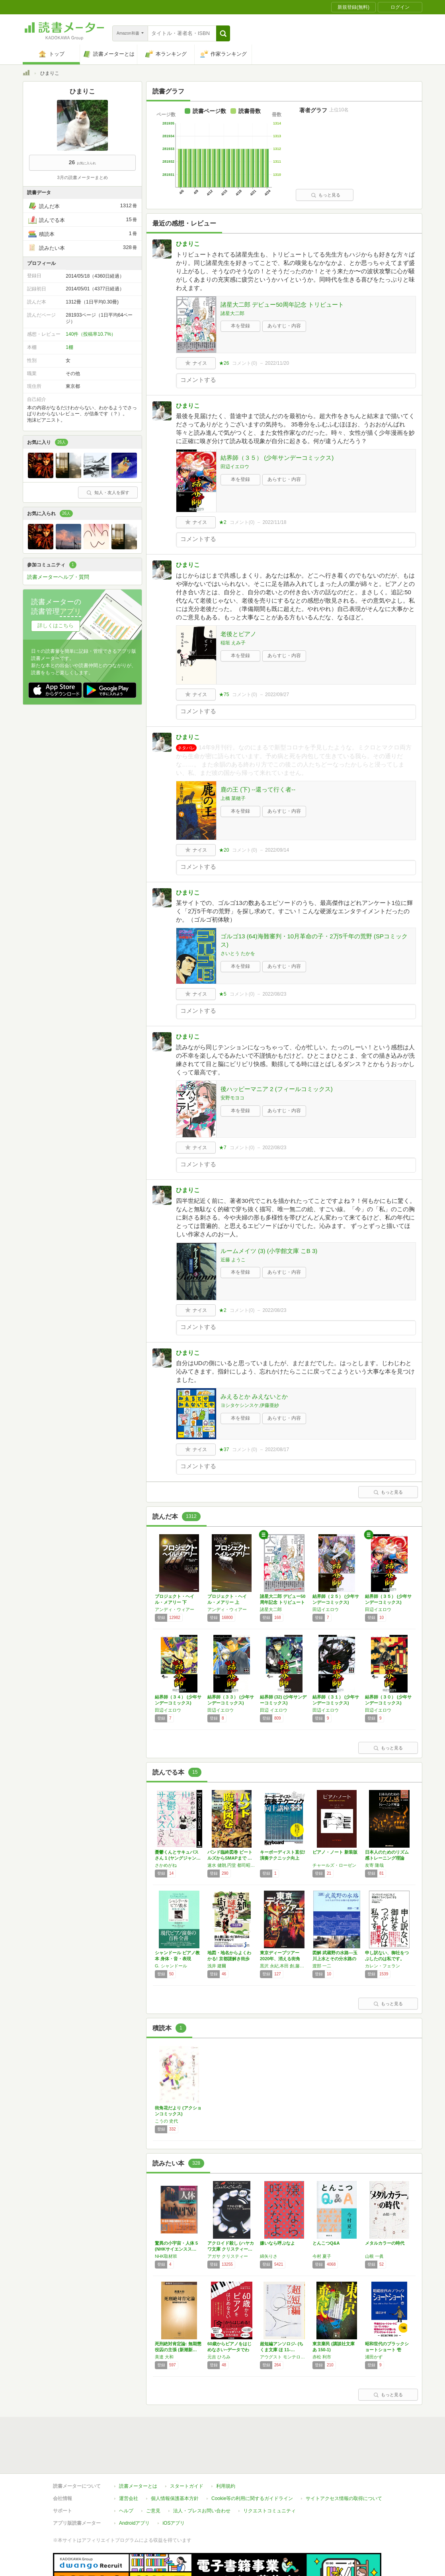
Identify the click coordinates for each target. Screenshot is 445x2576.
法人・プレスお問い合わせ (201, 2474)
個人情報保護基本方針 (175, 2461)
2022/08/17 (277, 1449)
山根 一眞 (374, 2256)
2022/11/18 (274, 522)
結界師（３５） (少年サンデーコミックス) (277, 457)
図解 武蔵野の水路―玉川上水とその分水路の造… (334, 1958)
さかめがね (166, 1865)
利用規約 (225, 2449)
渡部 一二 (321, 1965)
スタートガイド (186, 2449)
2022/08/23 (274, 994)
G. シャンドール (171, 1965)
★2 (222, 522)
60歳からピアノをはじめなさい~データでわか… (229, 2349)
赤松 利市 (321, 2356)
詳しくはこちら (55, 625)
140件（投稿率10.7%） (91, 334)
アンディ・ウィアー (174, 1609)
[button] (223, 33)
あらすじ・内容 (284, 326)
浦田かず (374, 2356)
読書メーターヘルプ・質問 (58, 577)
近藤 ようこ (233, 1260)
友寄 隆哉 (374, 1865)
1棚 (69, 347)
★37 (224, 1449)
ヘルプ (126, 2474)
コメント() (244, 363)
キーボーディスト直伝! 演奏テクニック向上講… (282, 1858)
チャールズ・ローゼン (334, 1865)
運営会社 (128, 2461)
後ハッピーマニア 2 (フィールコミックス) (277, 1089)
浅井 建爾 (216, 1965)
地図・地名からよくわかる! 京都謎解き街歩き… (229, 1958)
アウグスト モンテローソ (284, 2356)
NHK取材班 (166, 2256)
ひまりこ (188, 243)
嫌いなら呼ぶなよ (277, 2243)
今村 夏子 (321, 2256)
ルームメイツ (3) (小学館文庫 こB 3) (269, 1250)
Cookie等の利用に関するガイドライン (252, 2461)
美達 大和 (164, 2356)
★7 (222, 1147)
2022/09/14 (277, 850)
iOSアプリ (173, 2486)
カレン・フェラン (382, 1965)
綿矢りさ (268, 2256)
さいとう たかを (238, 953)
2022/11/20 (277, 363)
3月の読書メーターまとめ (82, 177)
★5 (222, 994)
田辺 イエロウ (273, 1710)
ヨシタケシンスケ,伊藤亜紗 (250, 1405)
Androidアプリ (134, 2486)
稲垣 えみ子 (233, 643)
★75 (224, 694)
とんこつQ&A (326, 2243)
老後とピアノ (238, 633)
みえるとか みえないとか (254, 1396)
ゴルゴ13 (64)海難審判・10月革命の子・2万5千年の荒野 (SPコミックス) (314, 940)
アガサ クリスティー (227, 2256)
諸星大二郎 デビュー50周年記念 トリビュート (282, 304)
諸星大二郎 (232, 313)
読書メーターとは (138, 2449)
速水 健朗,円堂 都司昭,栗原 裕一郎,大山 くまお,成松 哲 (231, 1865)
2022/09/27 (277, 694)
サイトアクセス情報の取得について (344, 2461)
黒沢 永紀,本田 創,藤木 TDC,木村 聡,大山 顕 (284, 1965)
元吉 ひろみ (218, 2356)
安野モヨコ (232, 1098)
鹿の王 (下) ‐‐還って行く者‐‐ (258, 789)
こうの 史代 (166, 2121)
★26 (224, 363)
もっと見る (325, 195)
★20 (224, 850)
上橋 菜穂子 (233, 798)
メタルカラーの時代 (384, 2243)
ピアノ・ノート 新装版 (334, 1852)
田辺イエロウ (235, 466)
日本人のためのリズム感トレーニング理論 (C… (387, 1858)
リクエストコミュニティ (269, 2474)
